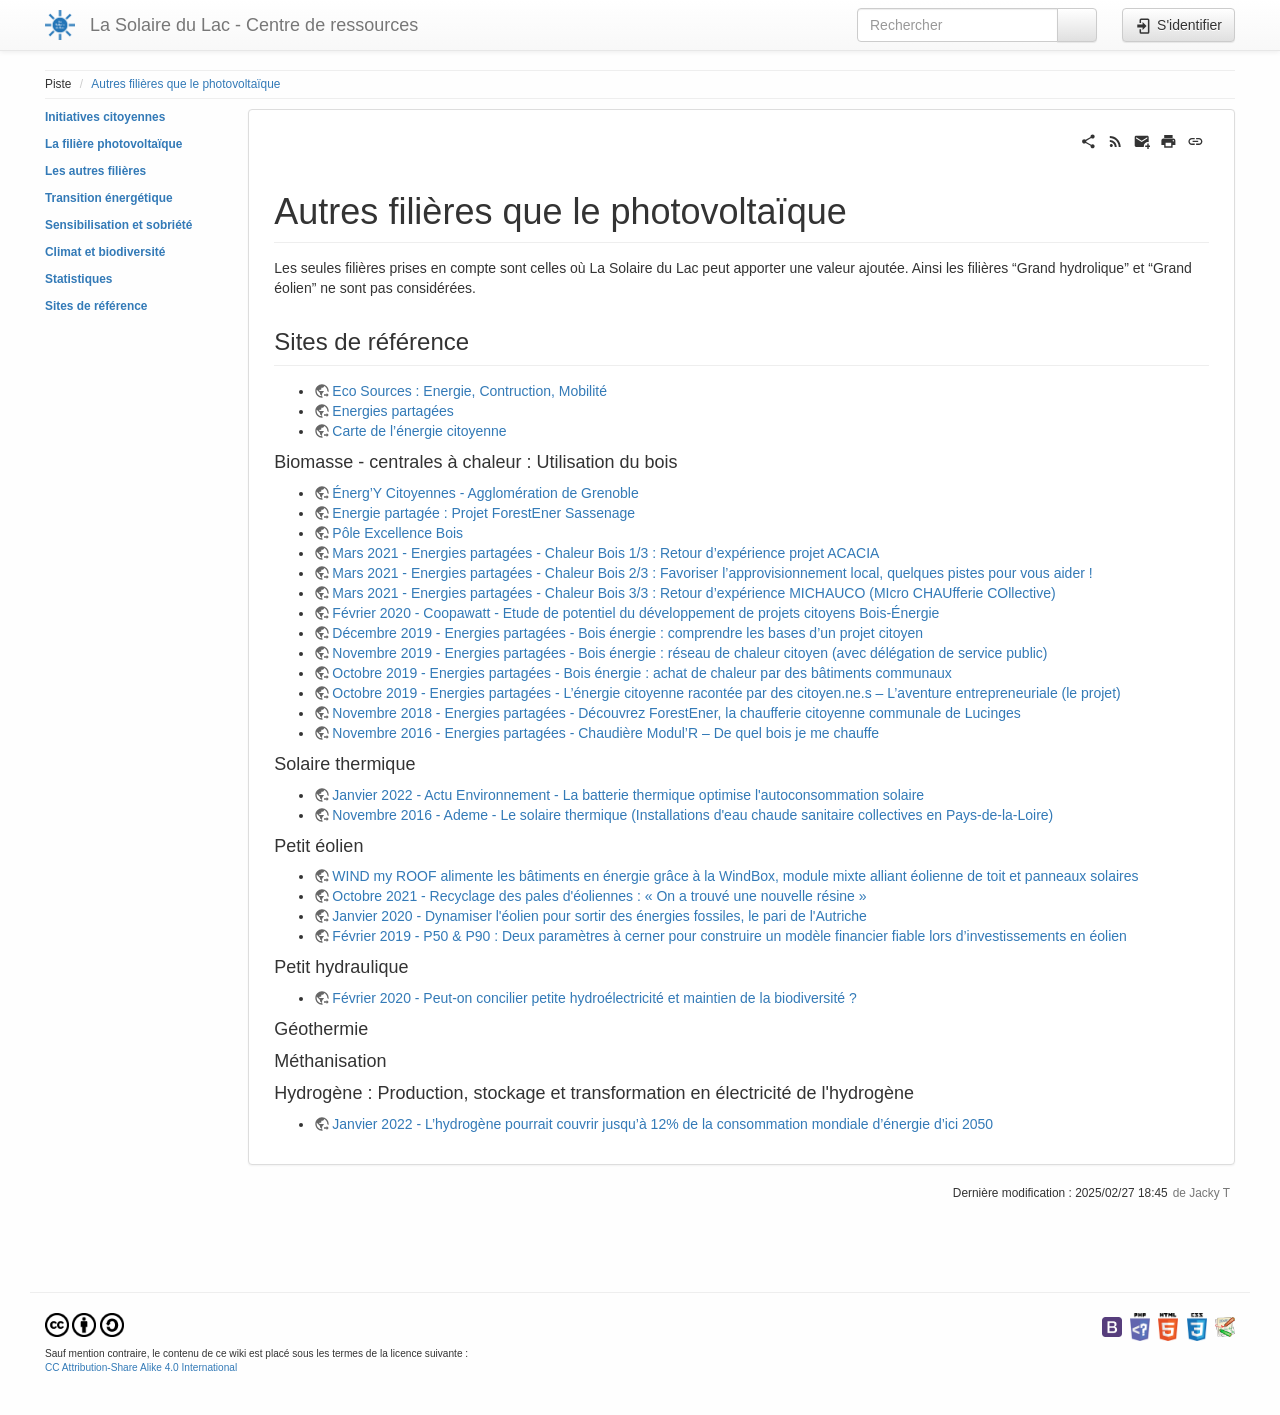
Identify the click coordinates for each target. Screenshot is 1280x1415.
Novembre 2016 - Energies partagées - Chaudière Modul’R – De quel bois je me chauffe (605, 733)
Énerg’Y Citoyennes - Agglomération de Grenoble (485, 493)
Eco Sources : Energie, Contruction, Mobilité (469, 391)
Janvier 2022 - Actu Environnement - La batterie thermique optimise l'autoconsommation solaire (628, 795)
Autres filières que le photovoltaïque (185, 84)
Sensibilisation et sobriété (118, 225)
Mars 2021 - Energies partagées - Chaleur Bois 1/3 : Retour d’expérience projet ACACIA (605, 553)
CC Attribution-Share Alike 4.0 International (141, 1367)
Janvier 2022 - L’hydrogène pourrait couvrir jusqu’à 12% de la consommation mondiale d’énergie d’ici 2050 (662, 1124)
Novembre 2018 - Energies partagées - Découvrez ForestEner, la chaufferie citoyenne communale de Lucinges (676, 713)
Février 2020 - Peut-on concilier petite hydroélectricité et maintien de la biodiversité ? (594, 998)
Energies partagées (392, 411)
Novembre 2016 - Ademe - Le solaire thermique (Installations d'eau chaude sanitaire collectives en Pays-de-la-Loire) (692, 815)
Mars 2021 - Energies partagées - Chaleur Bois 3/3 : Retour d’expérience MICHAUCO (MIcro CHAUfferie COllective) (693, 593)
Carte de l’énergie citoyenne (419, 431)
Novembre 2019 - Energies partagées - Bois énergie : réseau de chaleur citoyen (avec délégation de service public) (689, 653)
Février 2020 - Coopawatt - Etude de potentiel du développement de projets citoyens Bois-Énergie (635, 613)
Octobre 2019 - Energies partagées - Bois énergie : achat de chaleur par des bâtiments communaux (641, 673)
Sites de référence (96, 306)
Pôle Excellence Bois (397, 533)
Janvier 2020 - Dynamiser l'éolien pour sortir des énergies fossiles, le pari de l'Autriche (599, 916)
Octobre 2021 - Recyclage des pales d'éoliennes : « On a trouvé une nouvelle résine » (599, 896)
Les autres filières (95, 171)
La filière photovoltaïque (113, 144)
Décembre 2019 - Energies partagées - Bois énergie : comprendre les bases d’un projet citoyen (627, 633)
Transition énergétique (109, 198)
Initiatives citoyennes (105, 117)
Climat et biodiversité (105, 252)
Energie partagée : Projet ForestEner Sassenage (483, 513)
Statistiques (78, 279)
